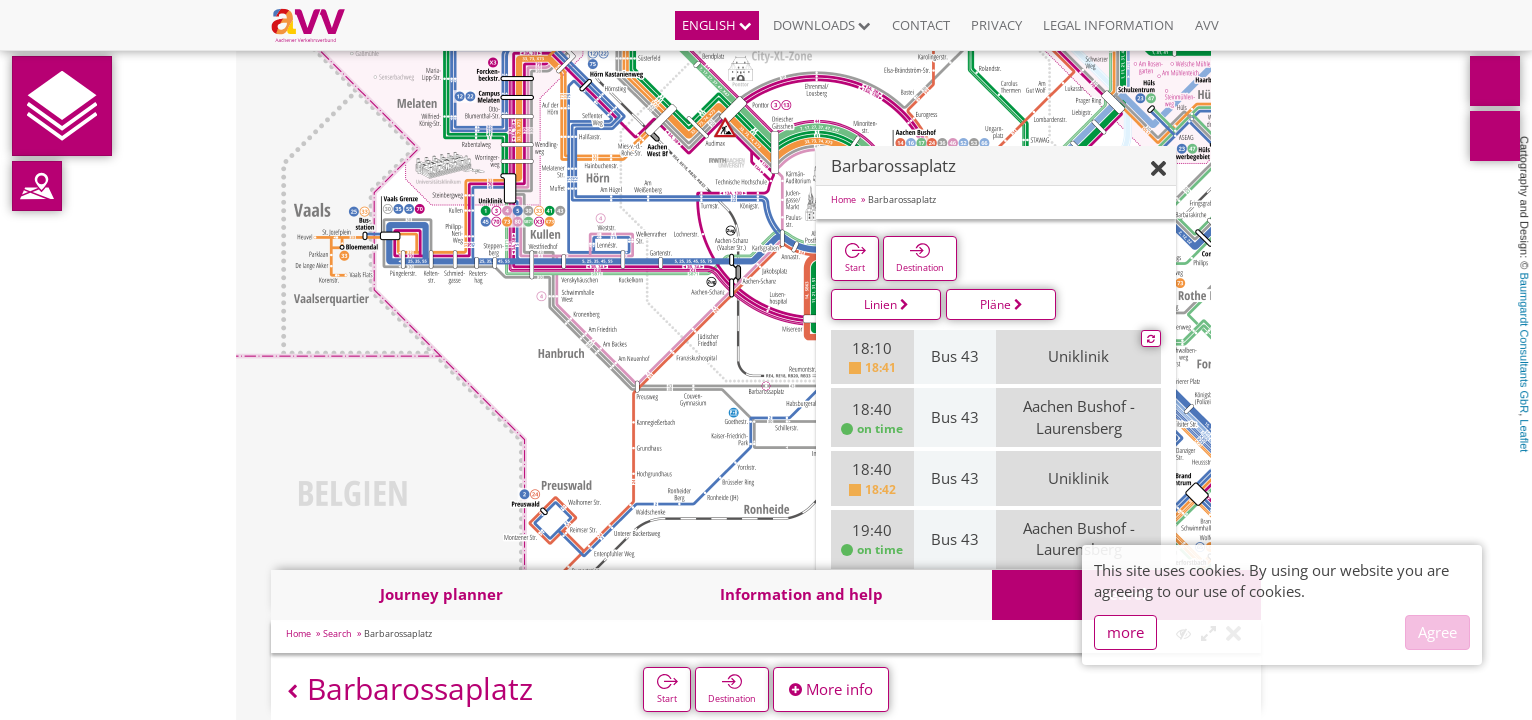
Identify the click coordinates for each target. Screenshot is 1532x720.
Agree (1437, 632)
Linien (886, 304)
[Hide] (1158, 169)
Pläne (1001, 304)
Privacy (996, 25)
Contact (921, 25)
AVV (1207, 25)
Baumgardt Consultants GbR (1524, 343)
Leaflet (1524, 435)
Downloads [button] (822, 25)
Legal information (1108, 25)
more (1125, 632)
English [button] (717, 25)
